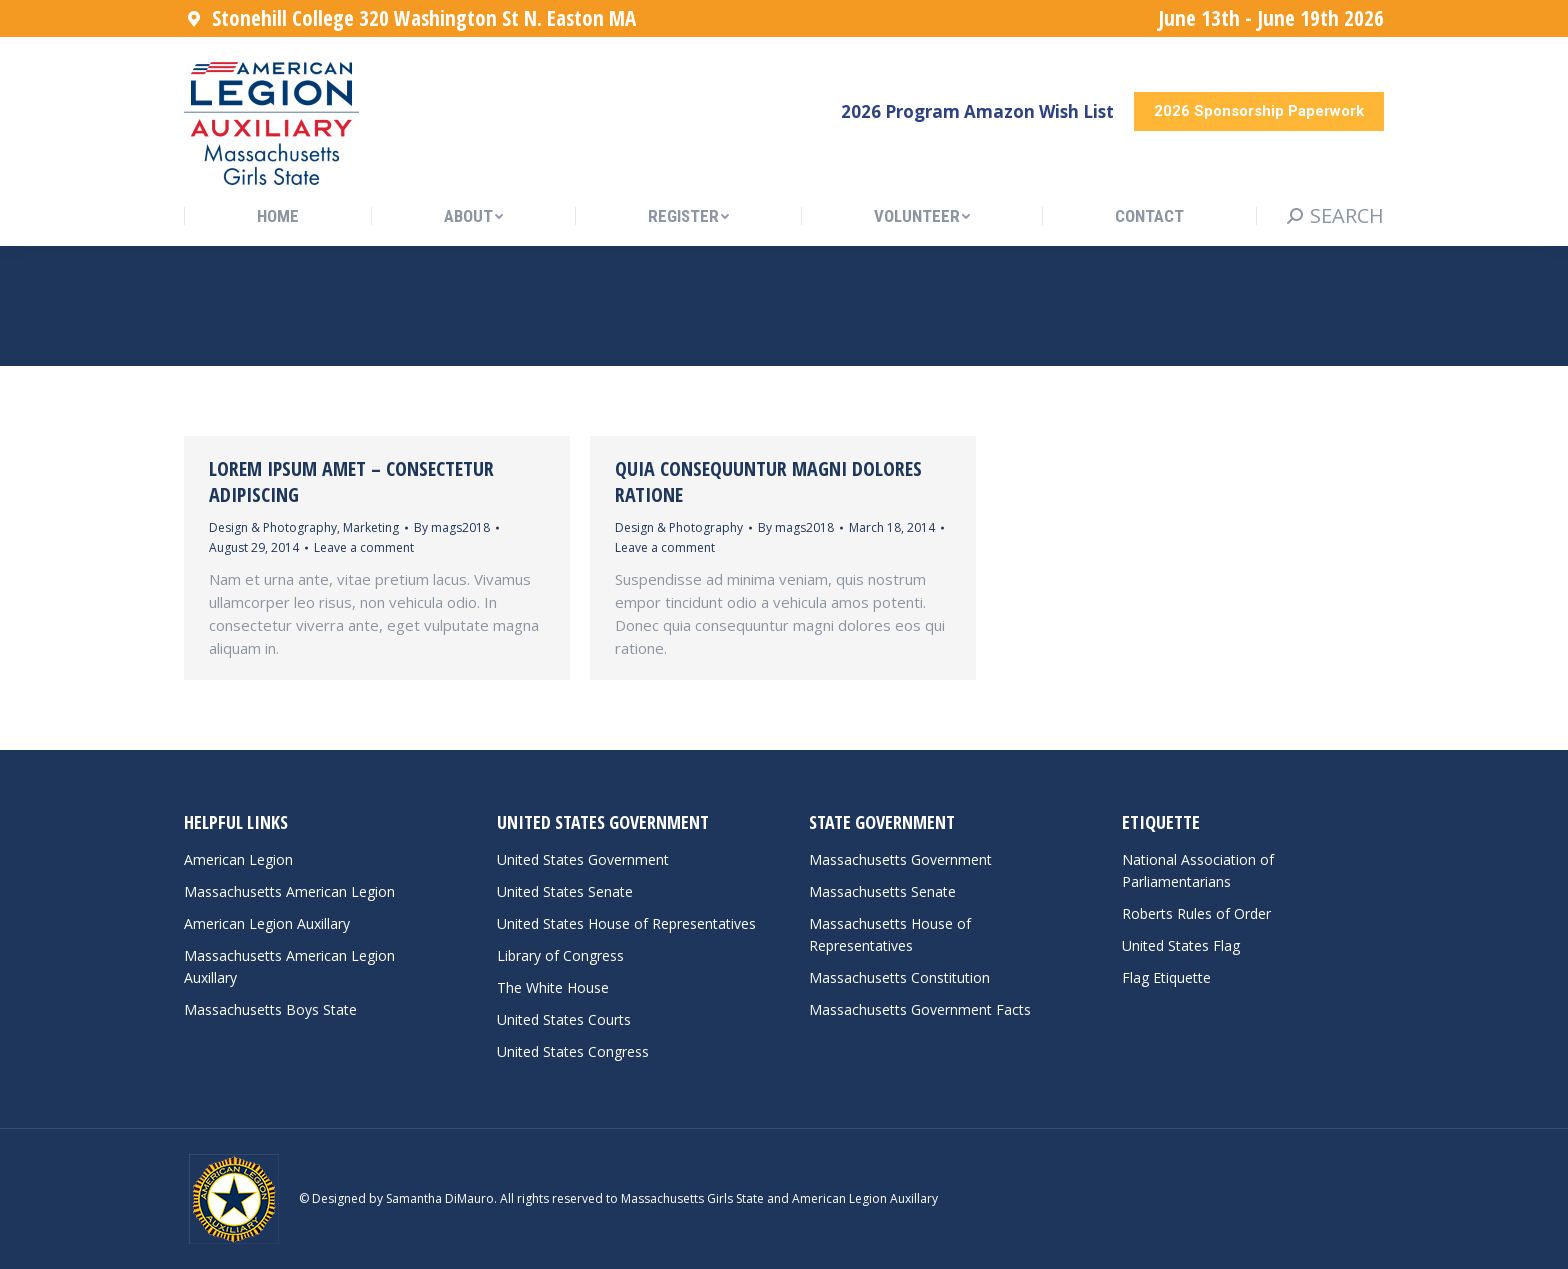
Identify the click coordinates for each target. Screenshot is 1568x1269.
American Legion (238, 859)
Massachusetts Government (900, 859)
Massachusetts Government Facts (920, 1009)
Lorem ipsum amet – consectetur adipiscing (351, 481)
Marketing (371, 527)
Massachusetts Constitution (899, 977)
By (452, 527)
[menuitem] (278, 216)
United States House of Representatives (626, 923)
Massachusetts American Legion (289, 891)
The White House (553, 987)
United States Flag (1181, 945)
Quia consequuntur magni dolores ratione (768, 481)
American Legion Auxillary (267, 923)
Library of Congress (560, 955)
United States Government (583, 859)
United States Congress (573, 1051)
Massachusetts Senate (882, 891)
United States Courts (564, 1019)
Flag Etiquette (1166, 977)
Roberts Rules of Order (1196, 913)
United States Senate (565, 891)
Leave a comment (364, 547)
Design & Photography (273, 527)
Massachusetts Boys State (270, 1009)
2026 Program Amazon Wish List (977, 111)
